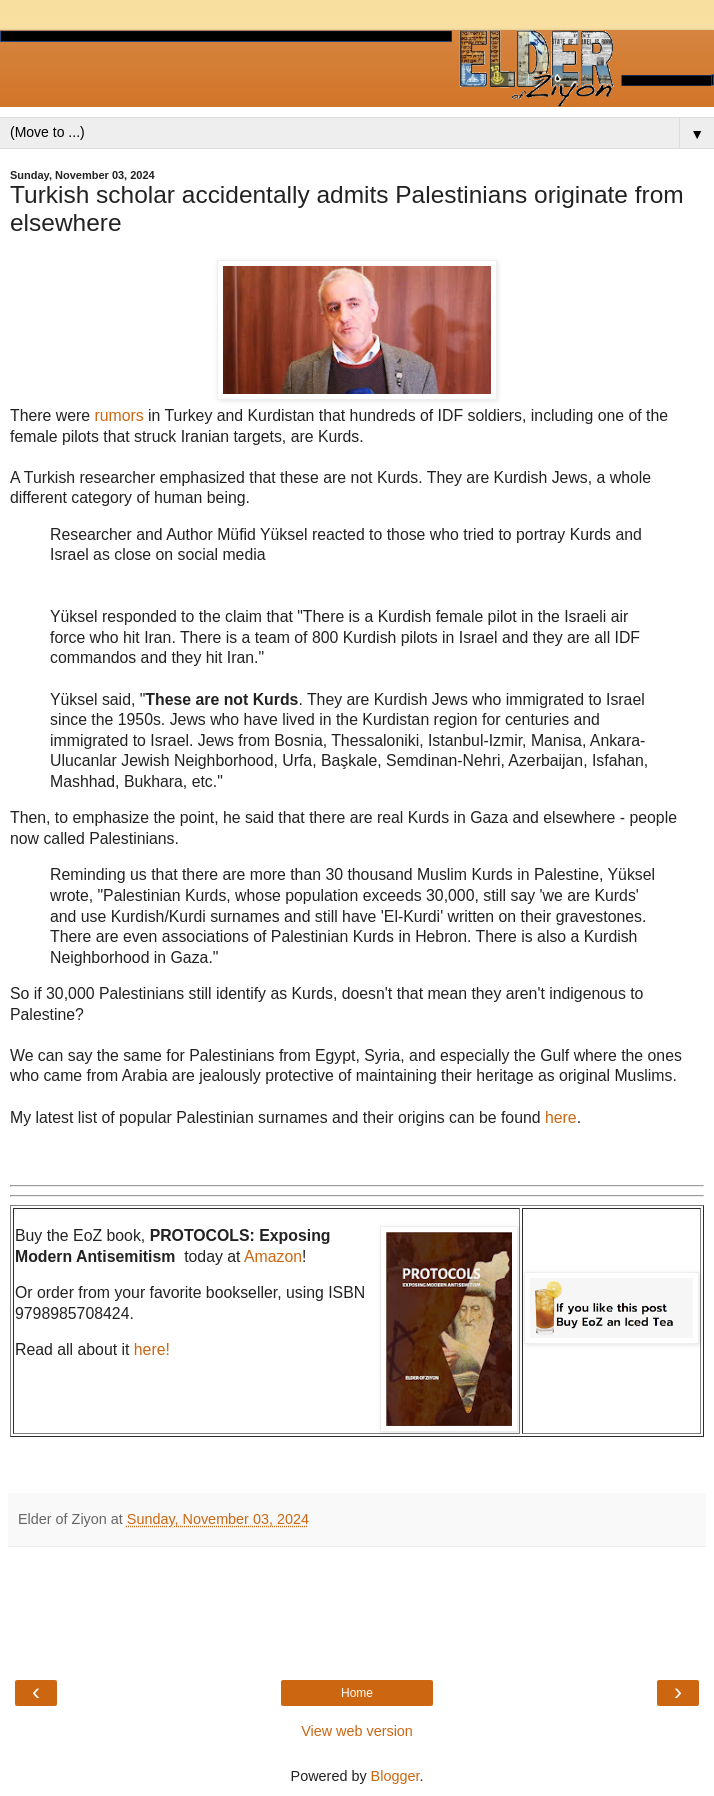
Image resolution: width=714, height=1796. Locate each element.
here (561, 1117)
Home (357, 1693)
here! (152, 1349)
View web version (357, 1731)
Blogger (395, 1776)
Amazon (273, 1256)
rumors (118, 415)
